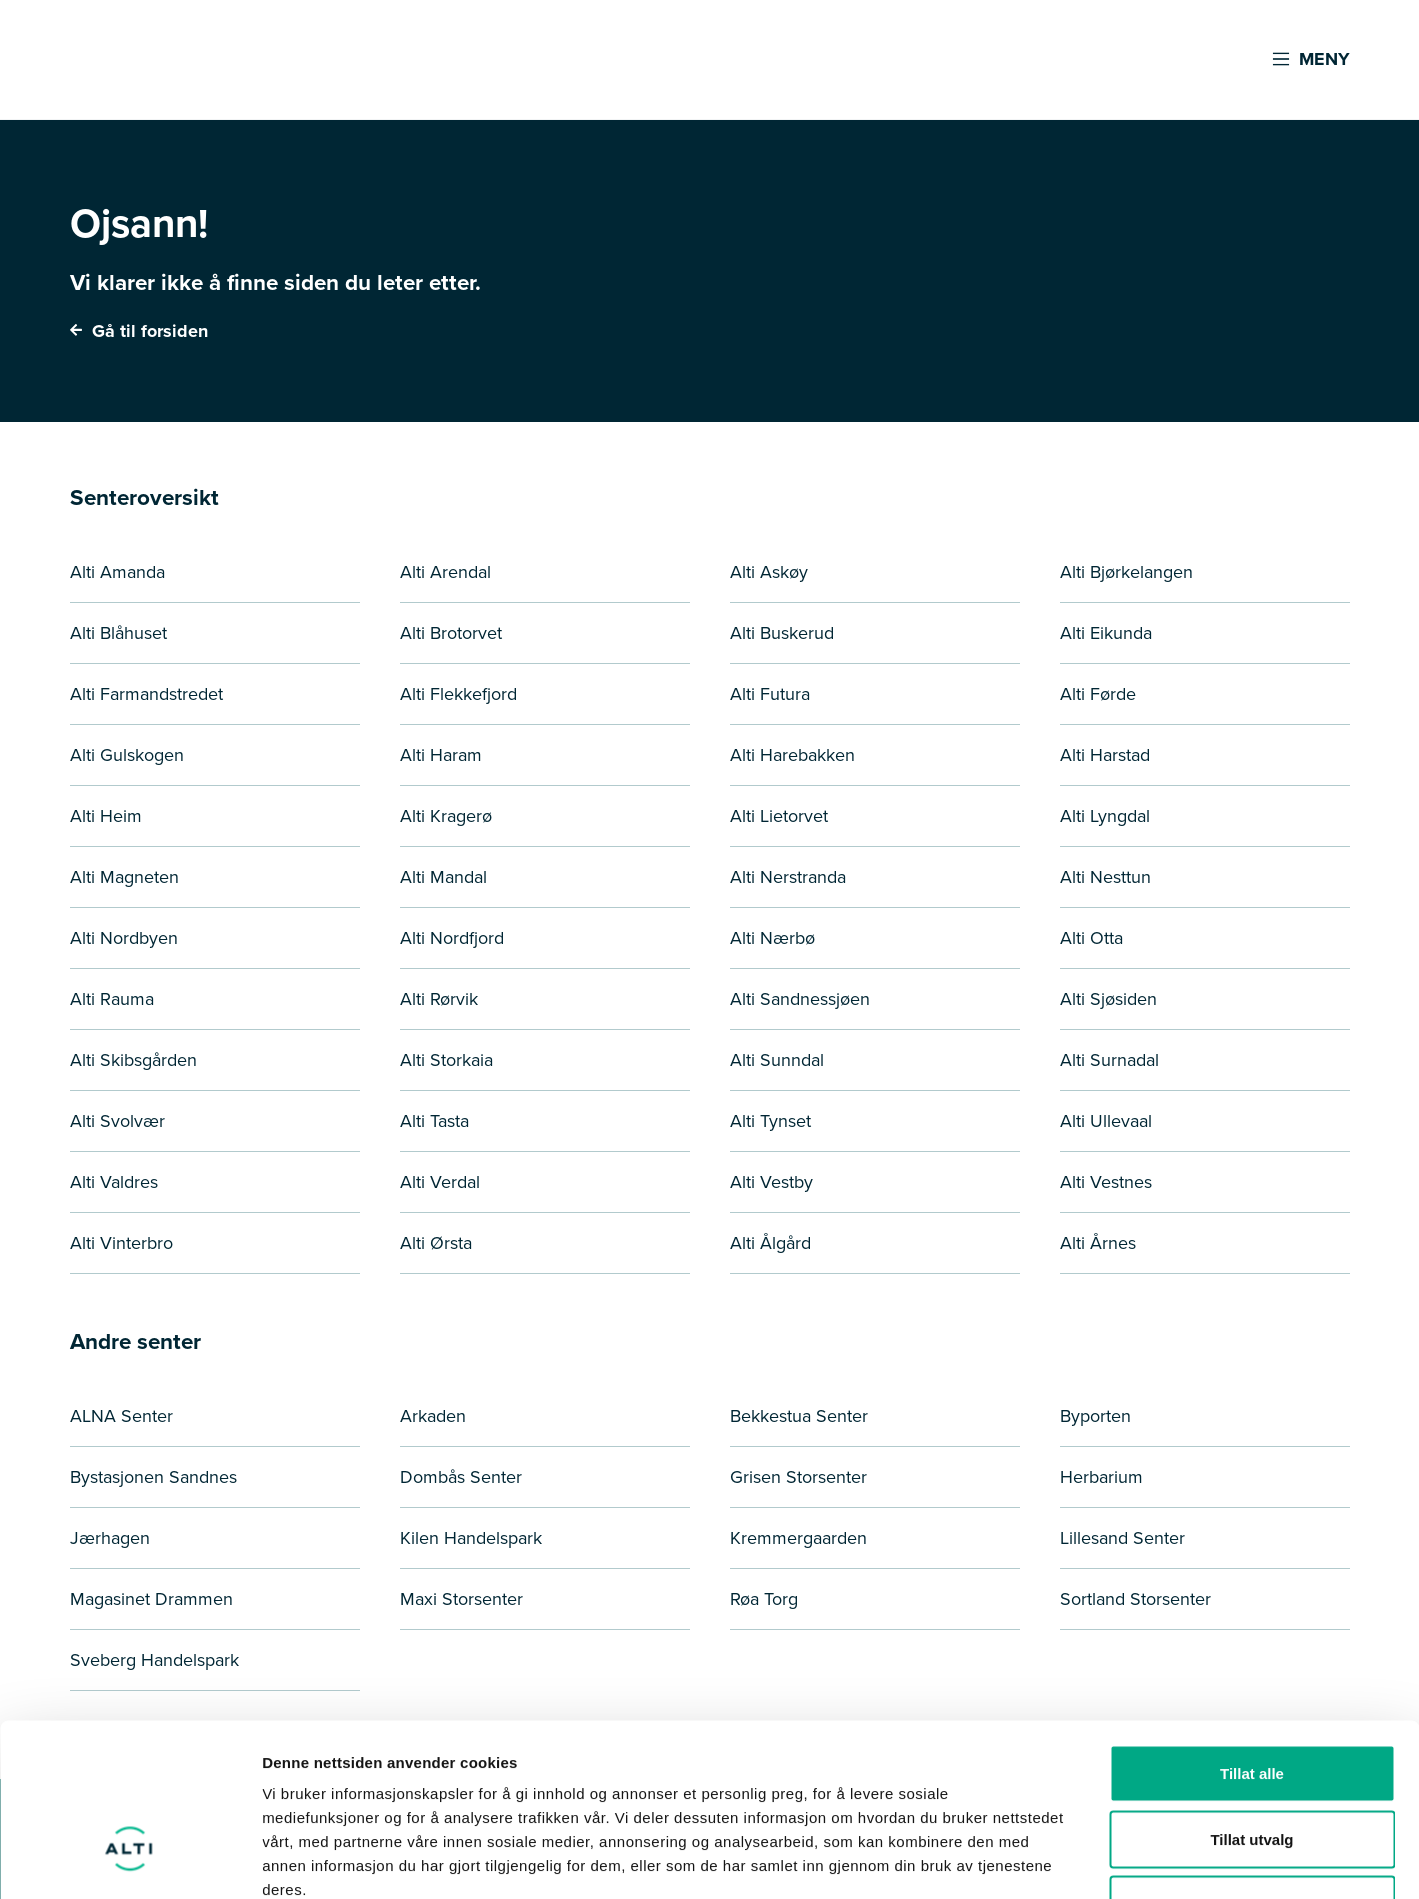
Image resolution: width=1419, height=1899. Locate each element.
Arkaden (433, 1416)
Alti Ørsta (436, 1243)
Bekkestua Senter (799, 1416)
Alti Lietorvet (779, 816)
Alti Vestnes (1106, 1182)
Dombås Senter (461, 1477)
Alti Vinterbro (121, 1243)
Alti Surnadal (1109, 1060)
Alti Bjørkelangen (1126, 572)
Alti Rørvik (439, 999)
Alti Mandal (443, 877)
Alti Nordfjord (452, 938)
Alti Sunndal (777, 1060)
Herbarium (1101, 1477)
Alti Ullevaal (1106, 1121)
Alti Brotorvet (451, 633)
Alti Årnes (1098, 1243)
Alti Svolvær (117, 1121)
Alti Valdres (114, 1182)
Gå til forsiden (139, 331)
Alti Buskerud (782, 633)
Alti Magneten (124, 877)
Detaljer (1065, 1859)
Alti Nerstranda (788, 877)
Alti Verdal (440, 1182)
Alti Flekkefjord (458, 694)
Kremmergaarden (798, 1538)
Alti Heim (106, 816)
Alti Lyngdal (1105, 816)
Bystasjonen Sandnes (153, 1477)
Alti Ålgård (770, 1243)
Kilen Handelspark (471, 1538)
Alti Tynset (770, 1121)
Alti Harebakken (792, 755)
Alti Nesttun (1105, 877)
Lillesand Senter (1122, 1538)
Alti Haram (441, 755)
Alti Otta (1091, 938)
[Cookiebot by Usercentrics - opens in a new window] (129, 1860)
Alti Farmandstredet (146, 694)
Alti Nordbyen (124, 938)
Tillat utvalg (1251, 1702)
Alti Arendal (445, 572)
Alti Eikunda (1106, 633)
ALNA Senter (121, 1416)
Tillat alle (1252, 1636)
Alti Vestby (771, 1182)
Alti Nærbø (772, 938)
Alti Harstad (1105, 755)
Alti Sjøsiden (1108, 999)
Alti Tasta (434, 1121)
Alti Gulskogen (127, 755)
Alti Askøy (769, 572)
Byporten (1095, 1416)
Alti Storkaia (446, 1060)
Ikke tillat (1252, 1767)
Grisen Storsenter (798, 1477)
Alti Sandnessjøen (800, 999)
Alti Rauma (112, 999)
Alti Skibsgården (133, 1060)
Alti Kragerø (446, 816)
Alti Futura (770, 694)
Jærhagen (110, 1538)
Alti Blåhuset (118, 633)
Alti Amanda (117, 572)
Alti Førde (1098, 694)
